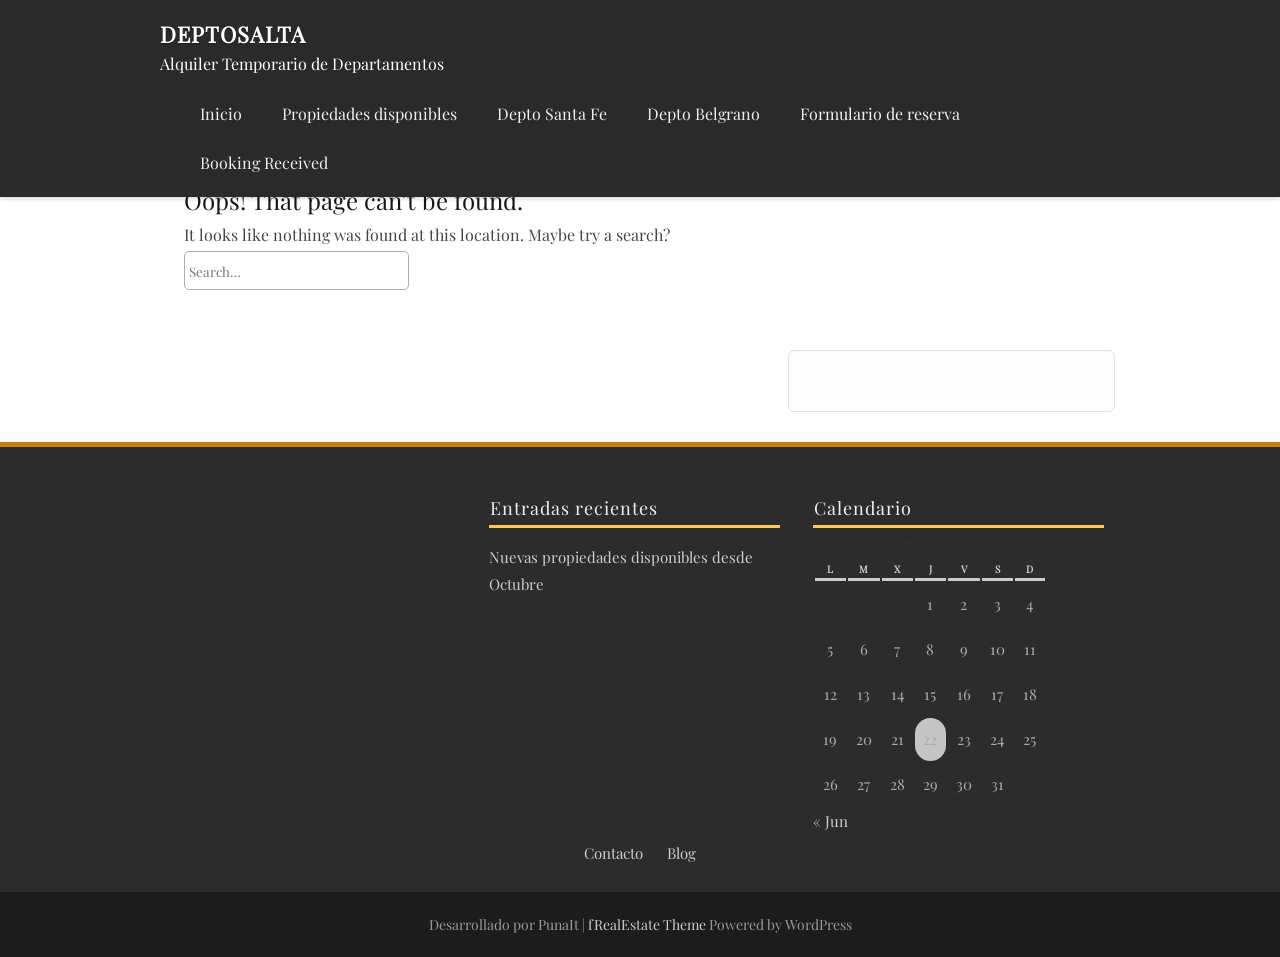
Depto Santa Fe (552, 113)
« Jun (830, 821)
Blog (681, 853)
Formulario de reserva (880, 113)
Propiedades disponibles (369, 113)
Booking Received (264, 162)
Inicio (221, 113)
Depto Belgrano (703, 113)
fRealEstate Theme (648, 924)
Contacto (613, 853)
